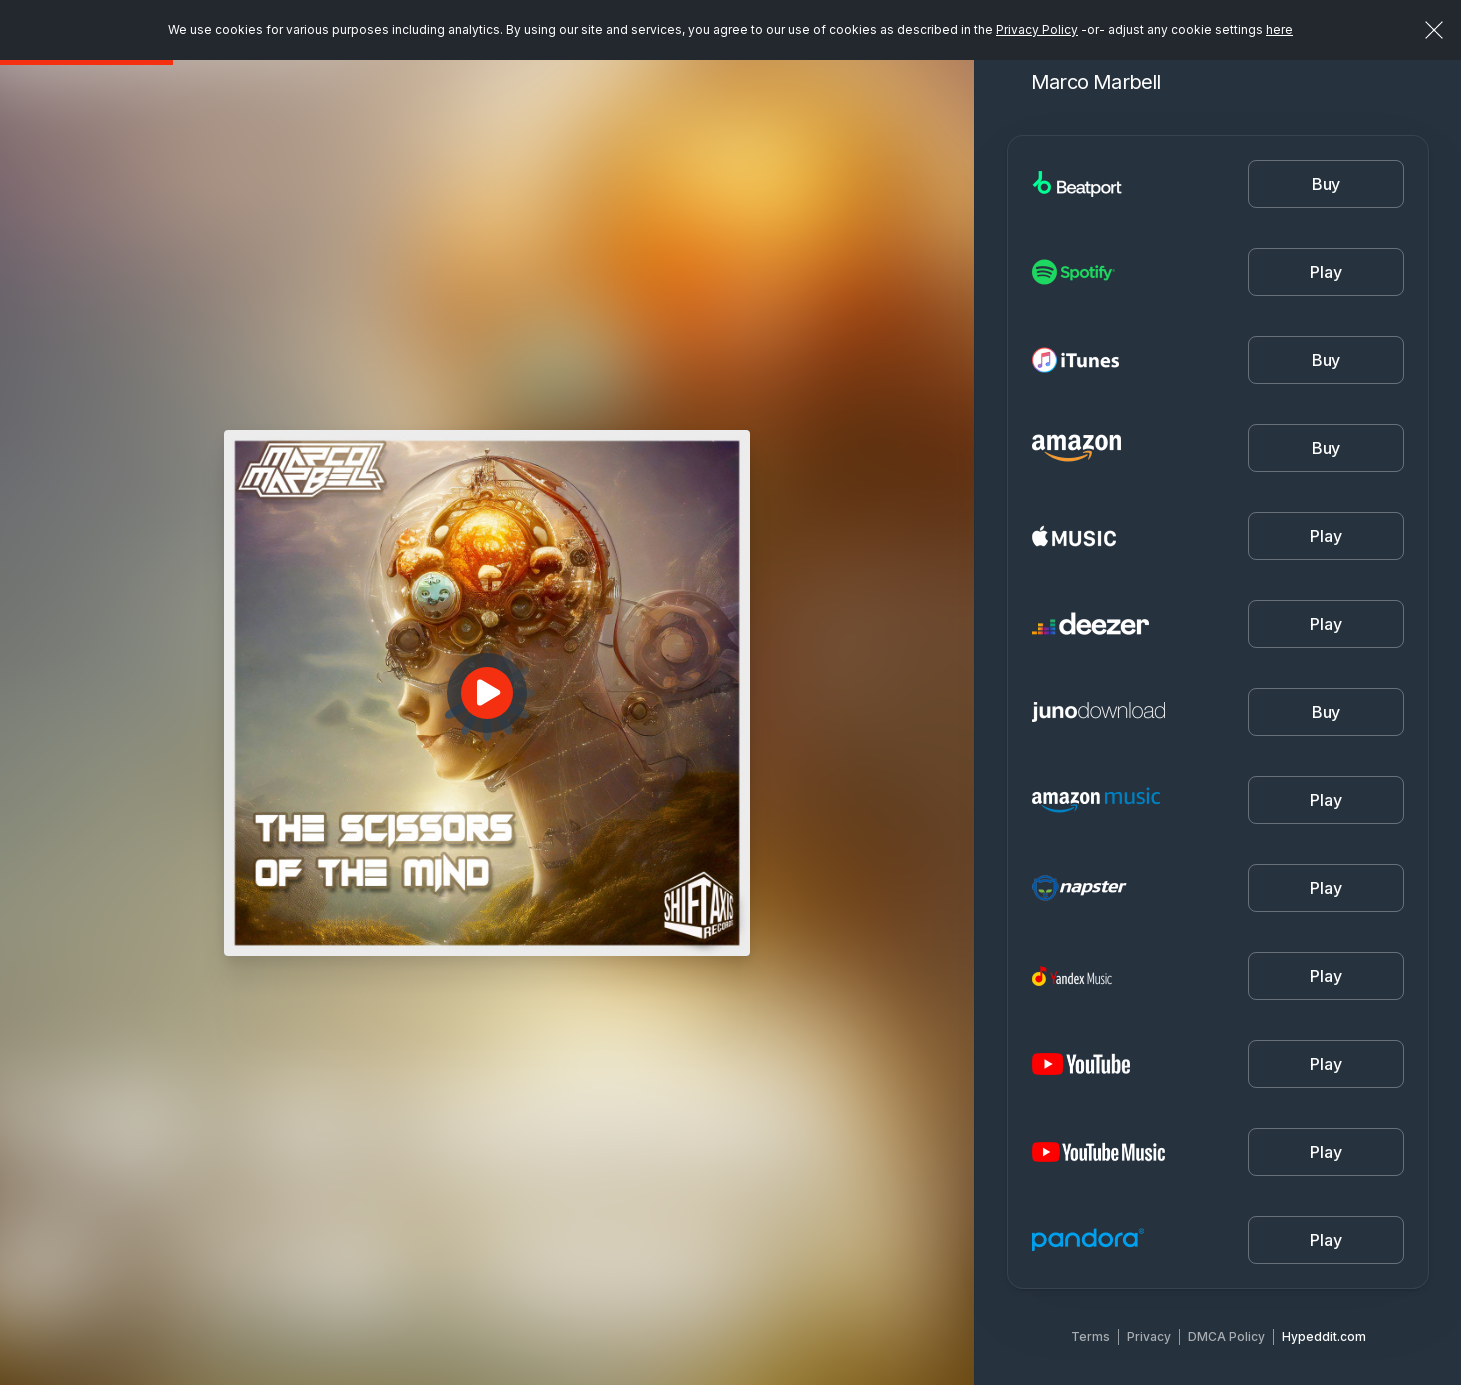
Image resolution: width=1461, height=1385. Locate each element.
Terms (1090, 1336)
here (1279, 29)
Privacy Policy (1037, 29)
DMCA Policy (1226, 1336)
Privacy (1149, 1336)
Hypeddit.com (1324, 1336)
